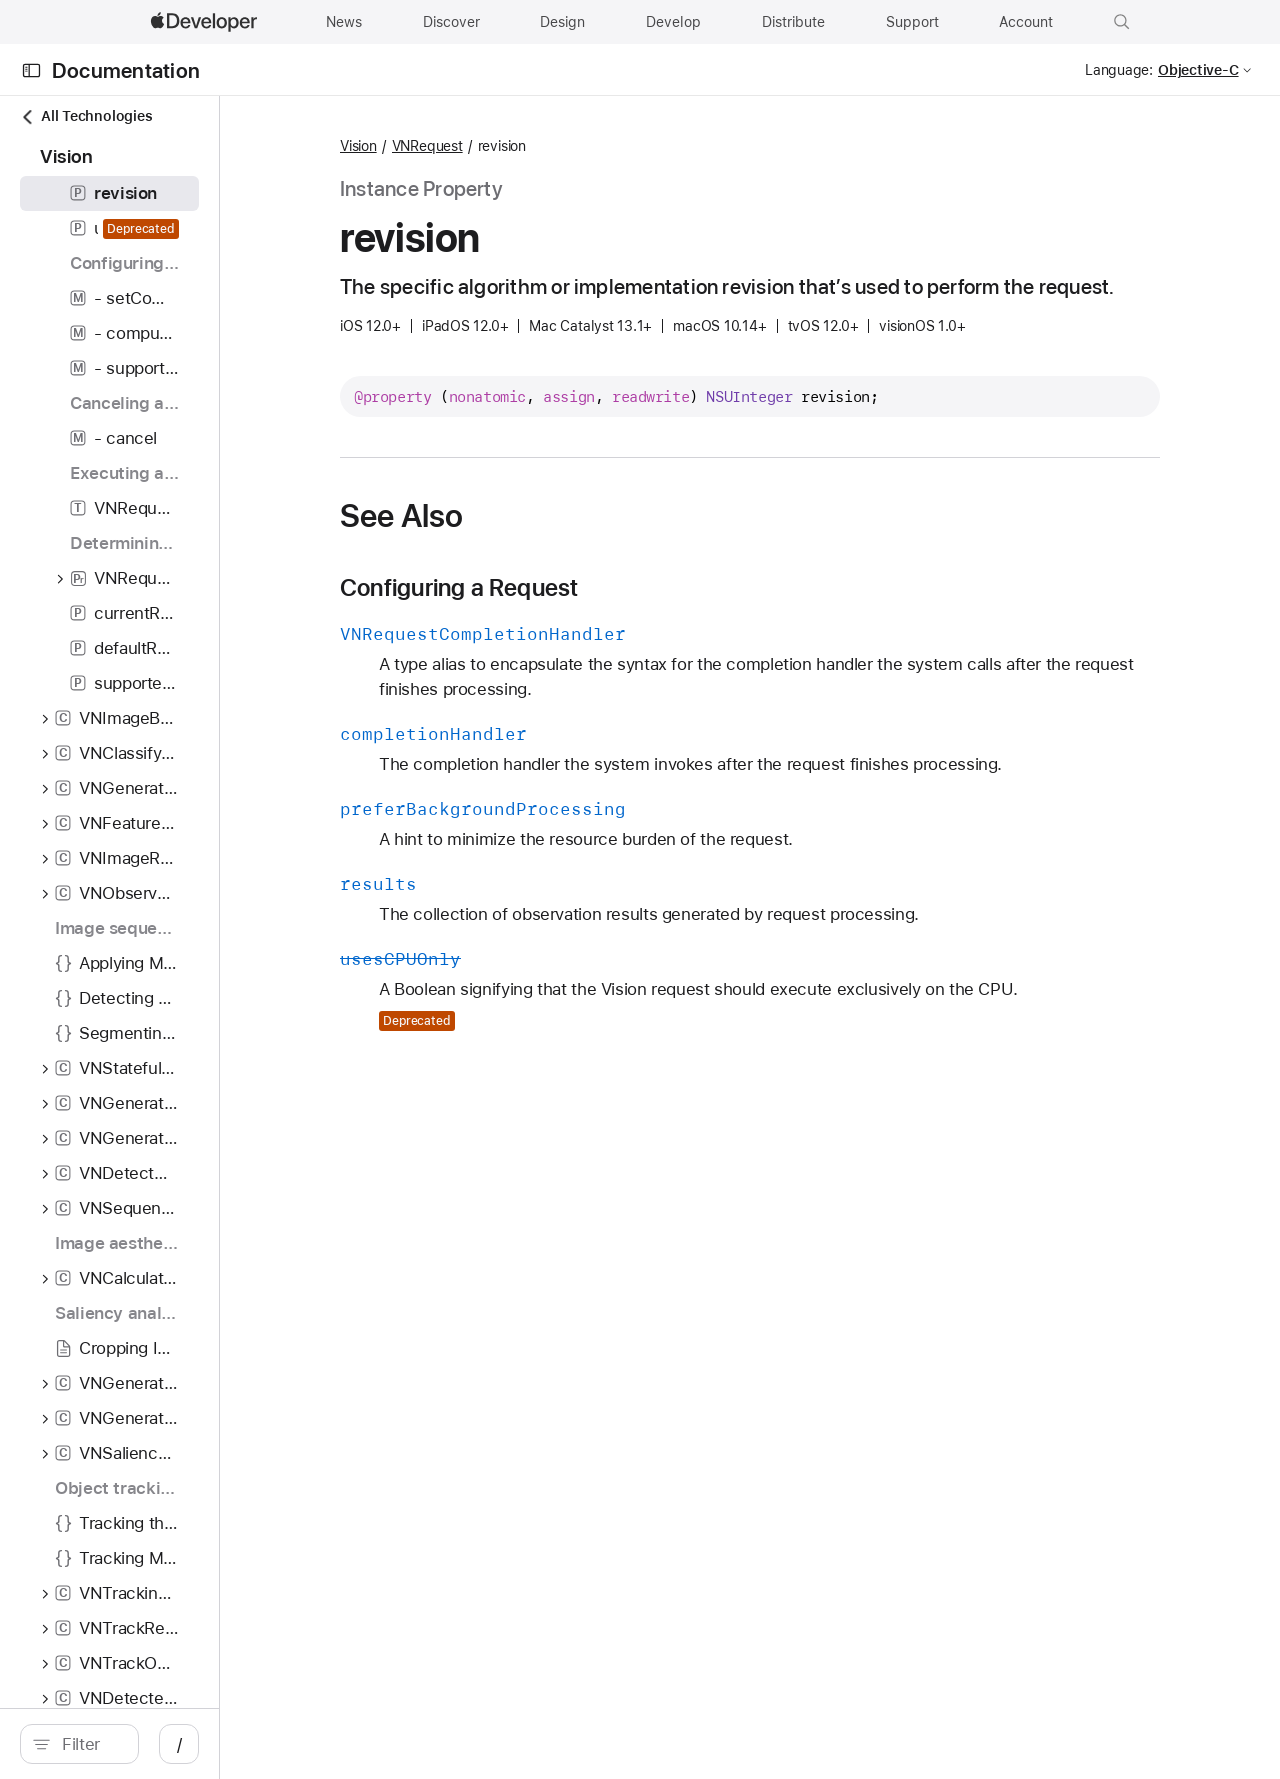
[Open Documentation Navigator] (31, 70)
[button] (1122, 22)
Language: (1119, 70)
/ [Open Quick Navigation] (359, 1744)
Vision (498, 146)
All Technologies (86, 116)
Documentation (126, 70)
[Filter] (180, 1744)
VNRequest (567, 146)
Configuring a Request (599, 617)
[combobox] (180, 1744)
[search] (169, 1744)
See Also (541, 545)
